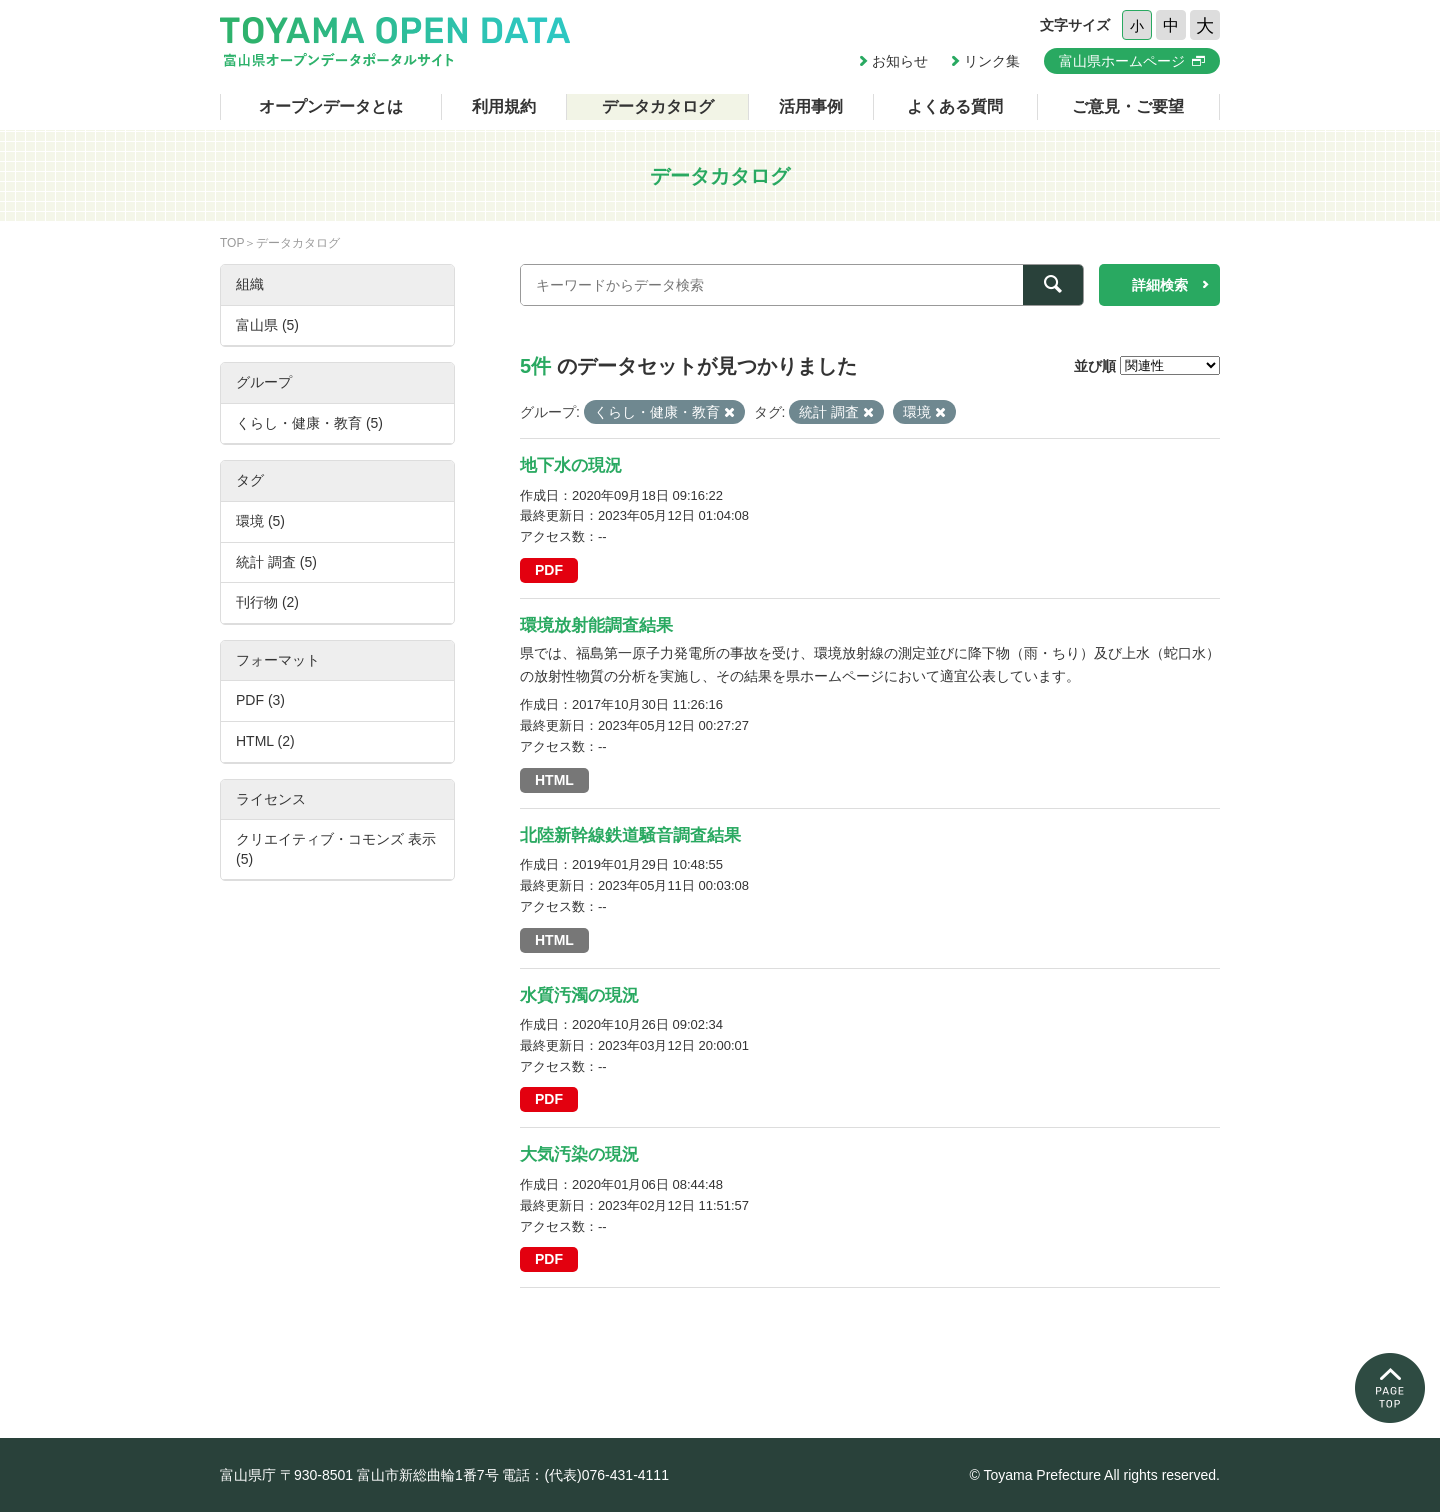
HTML (554, 780)
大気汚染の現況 (579, 1154)
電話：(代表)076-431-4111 (585, 1475)
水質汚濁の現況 (579, 995)
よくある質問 (955, 106)
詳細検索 (1160, 285)
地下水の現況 (571, 465)
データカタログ (658, 106)
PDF (549, 570)
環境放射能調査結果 (596, 625)
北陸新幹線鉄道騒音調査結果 (630, 835)
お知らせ (900, 61)
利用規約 (504, 106)
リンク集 (992, 61)
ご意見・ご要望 (1128, 106)
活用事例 (811, 106)
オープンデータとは (331, 106)
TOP (232, 243)
